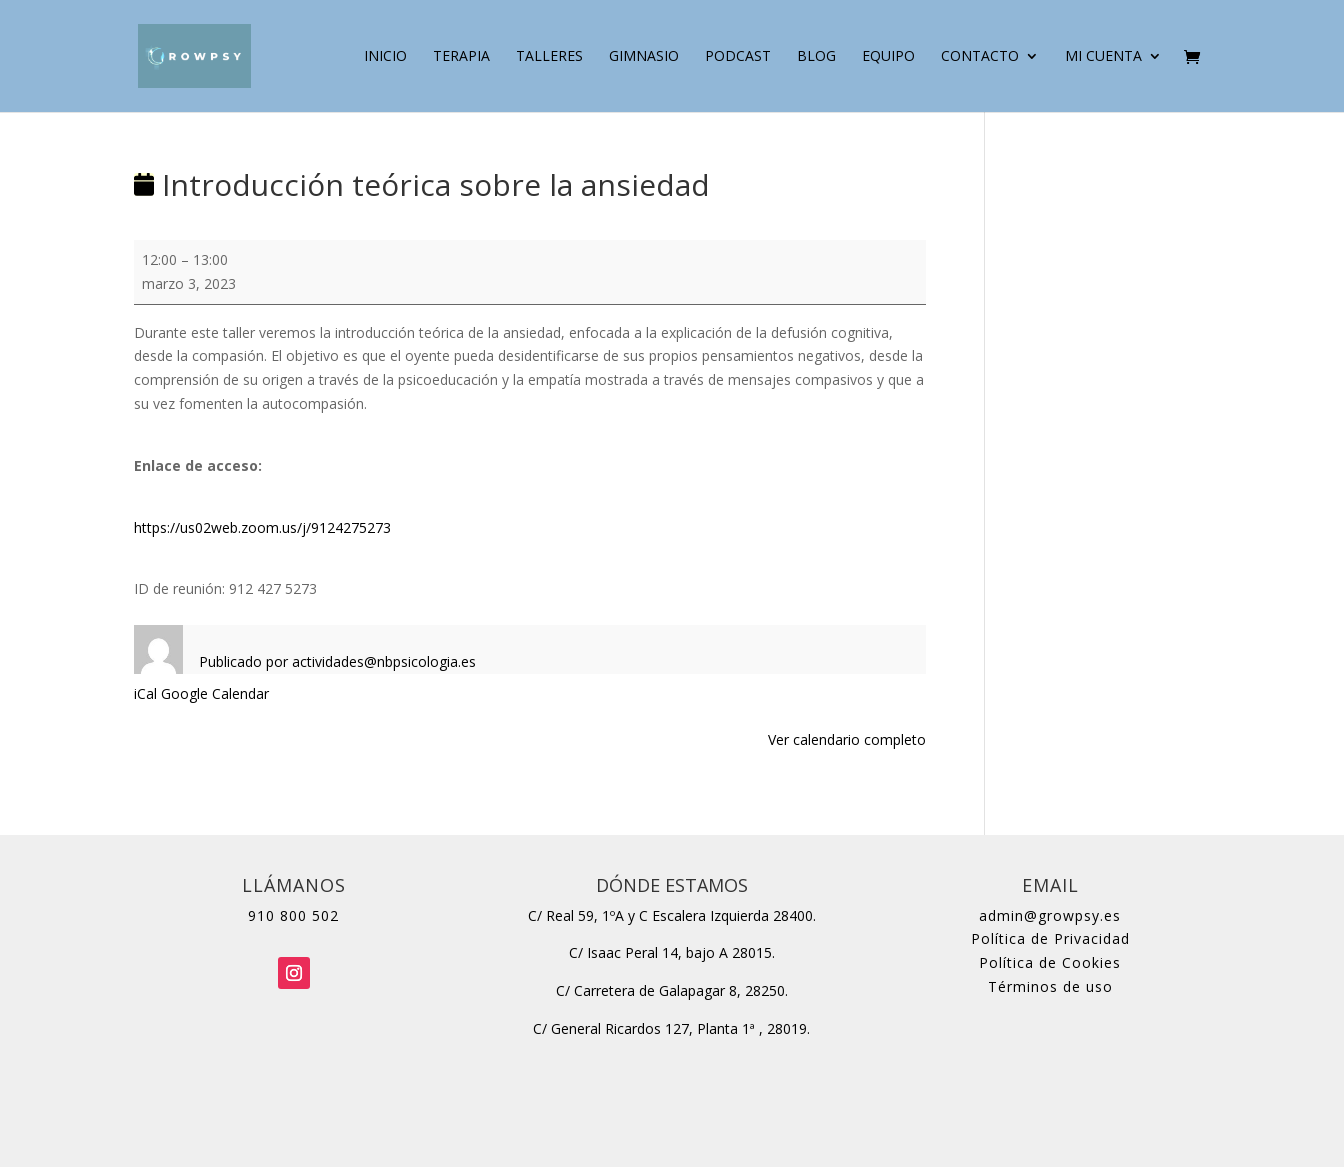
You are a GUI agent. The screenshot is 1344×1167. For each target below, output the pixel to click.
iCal (145, 693)
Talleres (549, 57)
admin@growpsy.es (1050, 915)
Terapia (461, 57)
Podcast (738, 57)
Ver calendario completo (847, 739)
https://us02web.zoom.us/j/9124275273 (262, 527)
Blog (816, 57)
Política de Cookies (1050, 962)
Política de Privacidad (1050, 938)
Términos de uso (1050, 986)
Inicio (385, 57)
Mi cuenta (1103, 57)
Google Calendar (215, 693)
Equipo (888, 57)
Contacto (980, 57)
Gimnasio (644, 57)
